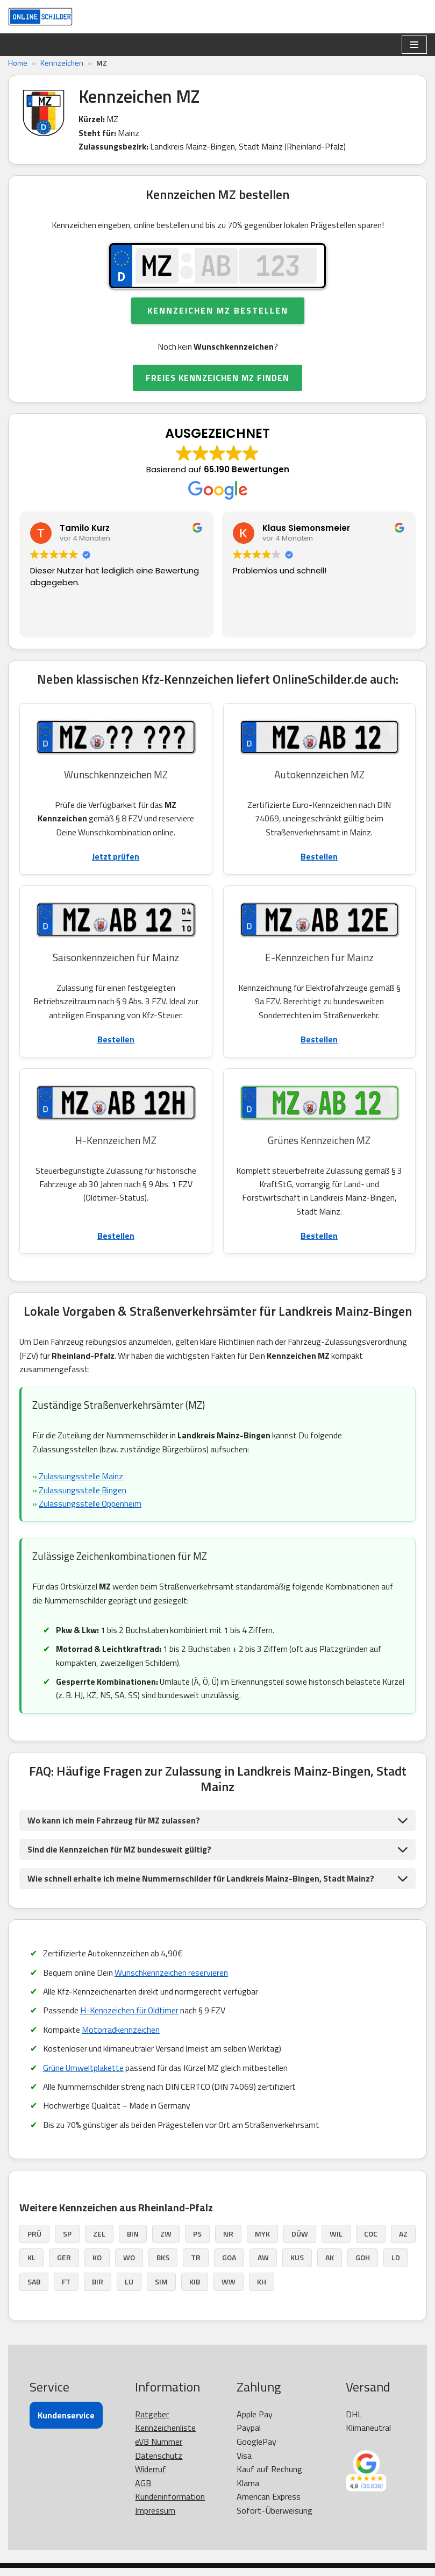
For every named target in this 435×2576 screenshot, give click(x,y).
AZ (403, 2241)
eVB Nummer (158, 2450)
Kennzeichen (61, 62)
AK (329, 2266)
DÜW (299, 2241)
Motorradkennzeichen (122, 2037)
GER (64, 2266)
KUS (297, 2266)
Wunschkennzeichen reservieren (173, 1979)
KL (31, 2266)
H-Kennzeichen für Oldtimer (131, 2017)
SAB (33, 2289)
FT (66, 2289)
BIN (133, 2241)
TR (196, 2266)
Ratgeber (152, 2422)
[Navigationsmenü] (414, 45)
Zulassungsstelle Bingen (83, 1495)
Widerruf (150, 2477)
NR (228, 2241)
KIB (194, 2289)
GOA (229, 2266)
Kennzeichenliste (165, 2436)
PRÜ (34, 2241)
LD (395, 2266)
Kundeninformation (170, 2505)
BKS (162, 2266)
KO (97, 2266)
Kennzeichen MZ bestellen (217, 313)
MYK (262, 2241)
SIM (161, 2289)
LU (129, 2289)
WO (129, 2266)
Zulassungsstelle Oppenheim (91, 1509)
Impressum (155, 2519)
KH (261, 2289)
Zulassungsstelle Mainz (81, 1481)
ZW (166, 2241)
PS (197, 2241)
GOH (362, 2266)
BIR (97, 2289)
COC (370, 2241)
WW (229, 2289)
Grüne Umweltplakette (84, 2075)
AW (263, 2266)
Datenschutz (158, 2463)
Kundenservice (66, 2423)
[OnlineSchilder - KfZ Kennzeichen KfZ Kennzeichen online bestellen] (40, 17)
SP (67, 2241)
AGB (143, 2491)
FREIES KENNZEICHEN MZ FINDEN (217, 380)
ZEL (99, 2241)
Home (17, 62)
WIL (336, 2241)
